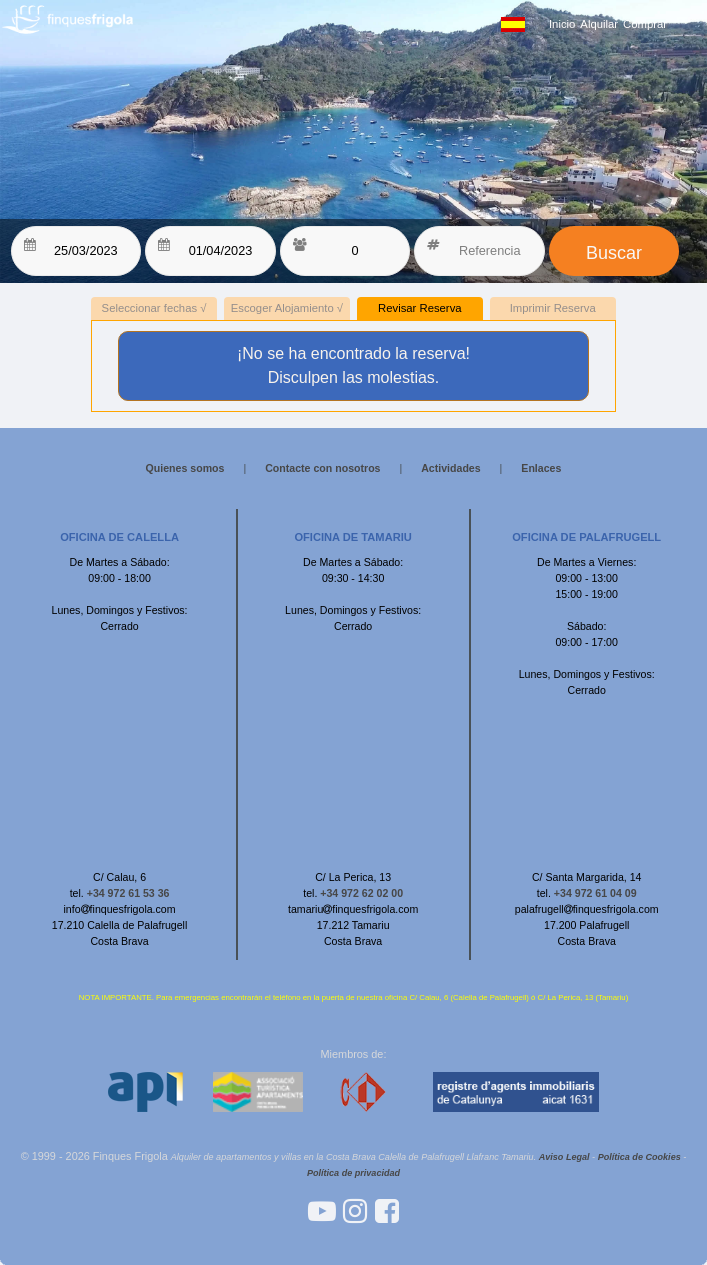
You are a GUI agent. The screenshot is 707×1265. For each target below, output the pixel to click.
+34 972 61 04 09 (595, 893)
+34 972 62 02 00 (361, 893)
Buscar (614, 253)
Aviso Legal (564, 1157)
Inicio (562, 24)
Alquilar (599, 24)
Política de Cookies (639, 1157)
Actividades (450, 468)
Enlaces (541, 468)
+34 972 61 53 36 (128, 893)
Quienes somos (185, 468)
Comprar (645, 24)
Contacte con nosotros (322, 468)
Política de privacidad (353, 1173)
